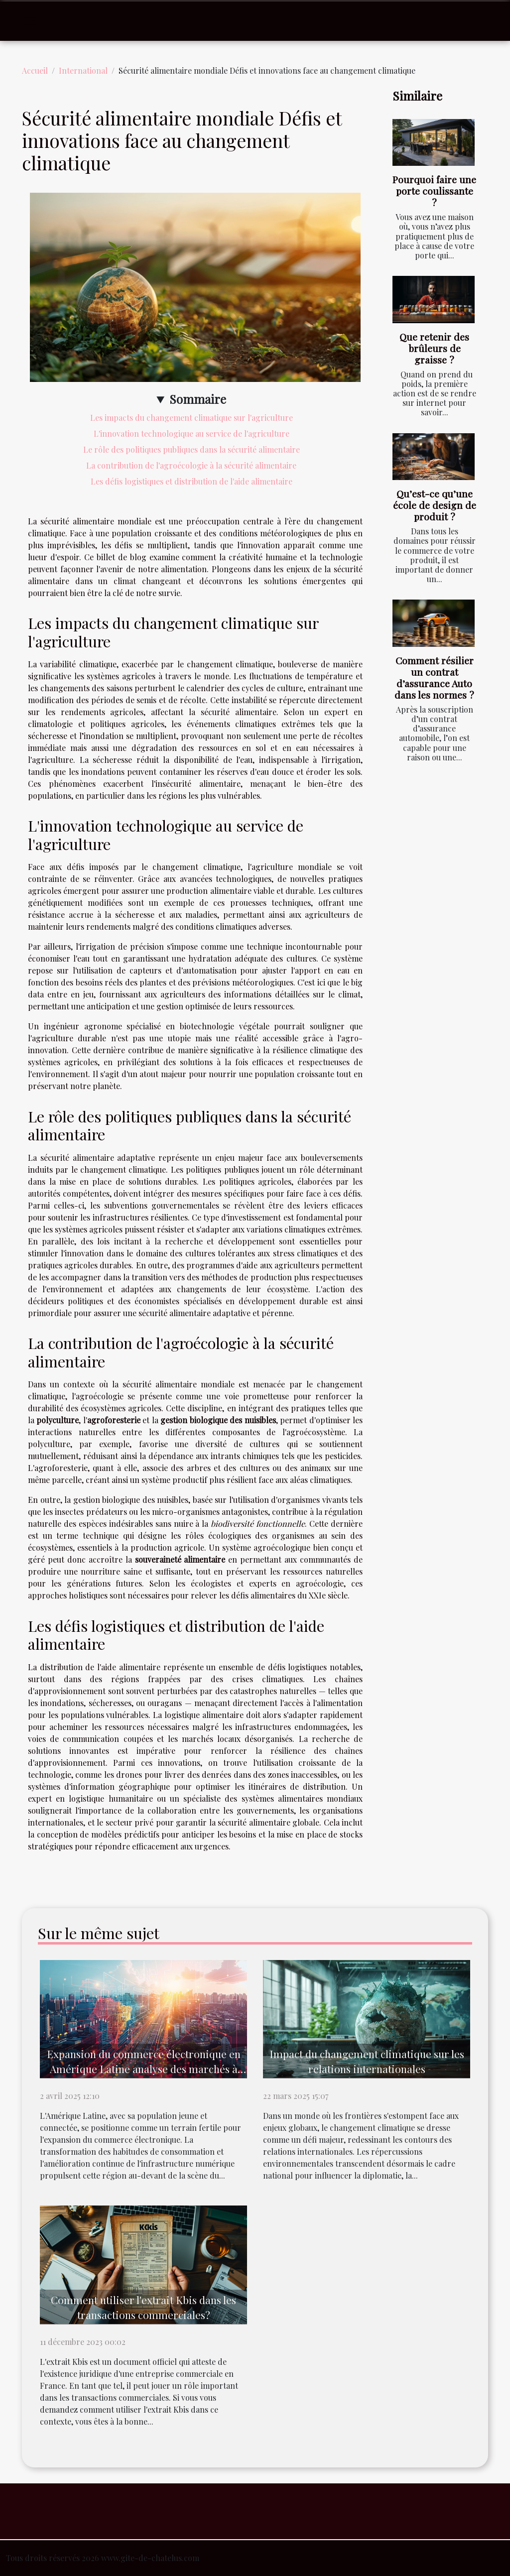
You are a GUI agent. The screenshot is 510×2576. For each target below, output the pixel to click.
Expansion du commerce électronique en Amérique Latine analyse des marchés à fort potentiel (144, 2068)
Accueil (35, 70)
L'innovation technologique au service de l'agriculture (191, 433)
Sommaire (197, 399)
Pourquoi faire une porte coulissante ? (434, 191)
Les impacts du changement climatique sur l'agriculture (191, 417)
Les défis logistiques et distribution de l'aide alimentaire (191, 481)
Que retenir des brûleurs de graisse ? (434, 348)
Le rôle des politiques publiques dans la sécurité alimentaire (191, 449)
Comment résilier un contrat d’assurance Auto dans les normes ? (434, 677)
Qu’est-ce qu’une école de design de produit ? (434, 505)
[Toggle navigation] (29, 21)
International (83, 70)
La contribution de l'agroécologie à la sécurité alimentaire (191, 465)
